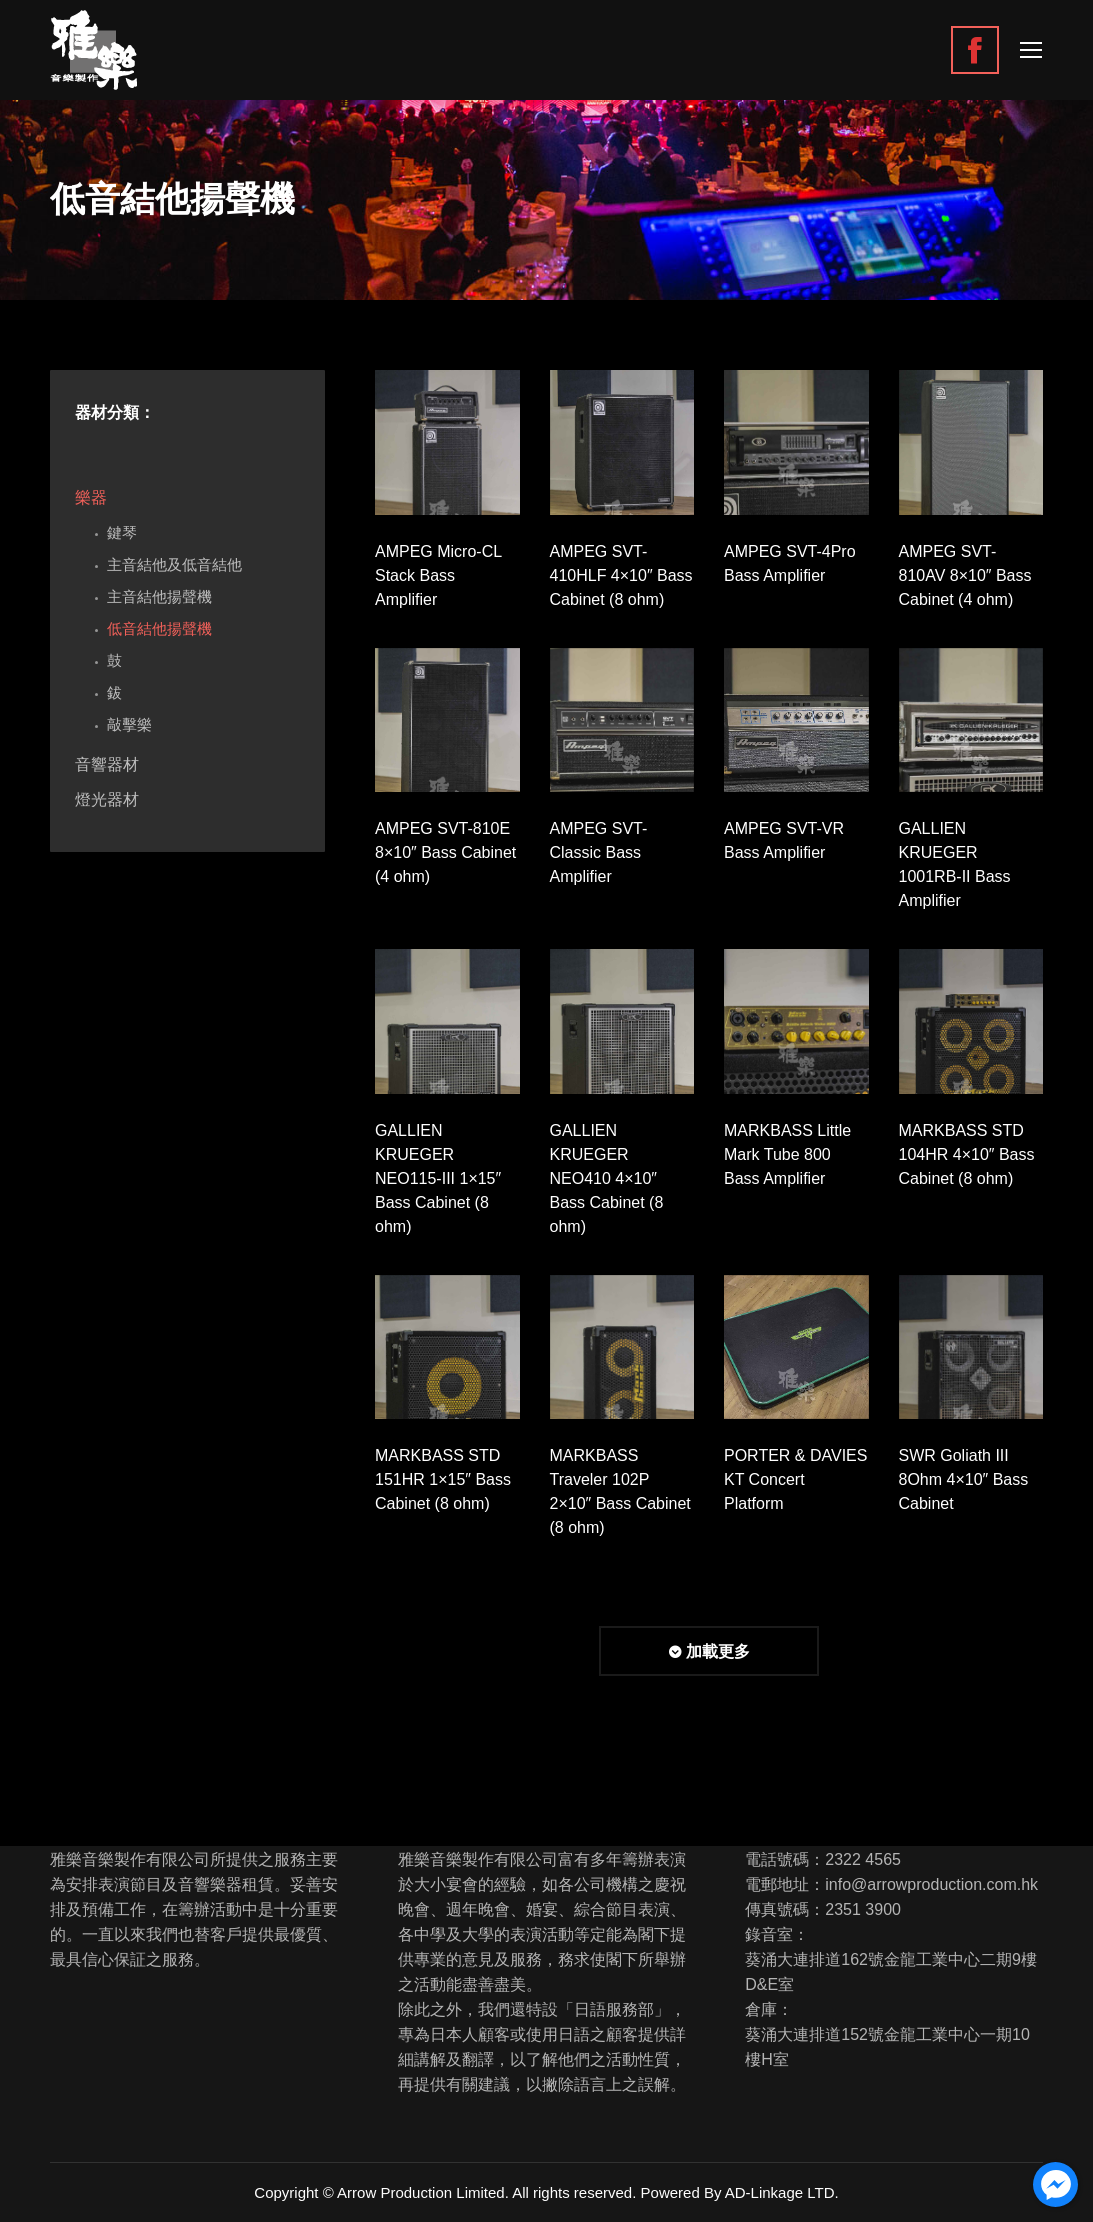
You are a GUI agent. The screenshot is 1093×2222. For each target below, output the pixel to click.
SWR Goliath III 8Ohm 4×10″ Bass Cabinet (964, 1479)
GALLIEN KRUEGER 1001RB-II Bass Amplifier (955, 864)
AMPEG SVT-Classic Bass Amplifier (599, 852)
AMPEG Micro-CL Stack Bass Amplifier (438, 575)
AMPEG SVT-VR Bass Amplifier (784, 840)
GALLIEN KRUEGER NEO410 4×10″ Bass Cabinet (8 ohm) (607, 1178)
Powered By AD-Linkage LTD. (740, 2192)
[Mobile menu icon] (1031, 50)
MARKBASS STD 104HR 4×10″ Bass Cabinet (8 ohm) (967, 1154)
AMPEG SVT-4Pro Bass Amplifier (790, 563)
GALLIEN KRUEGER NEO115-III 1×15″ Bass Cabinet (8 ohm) (438, 1178)
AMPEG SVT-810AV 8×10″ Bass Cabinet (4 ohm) (965, 575)
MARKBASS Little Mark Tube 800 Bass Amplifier (787, 1154)
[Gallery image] (447, 442)
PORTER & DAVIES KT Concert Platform (795, 1479)
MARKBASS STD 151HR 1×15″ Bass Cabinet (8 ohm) (443, 1479)
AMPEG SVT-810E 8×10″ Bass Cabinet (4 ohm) (445, 852)
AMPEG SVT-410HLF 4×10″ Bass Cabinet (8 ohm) (621, 575)
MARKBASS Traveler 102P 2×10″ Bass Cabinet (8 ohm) (620, 1491)
